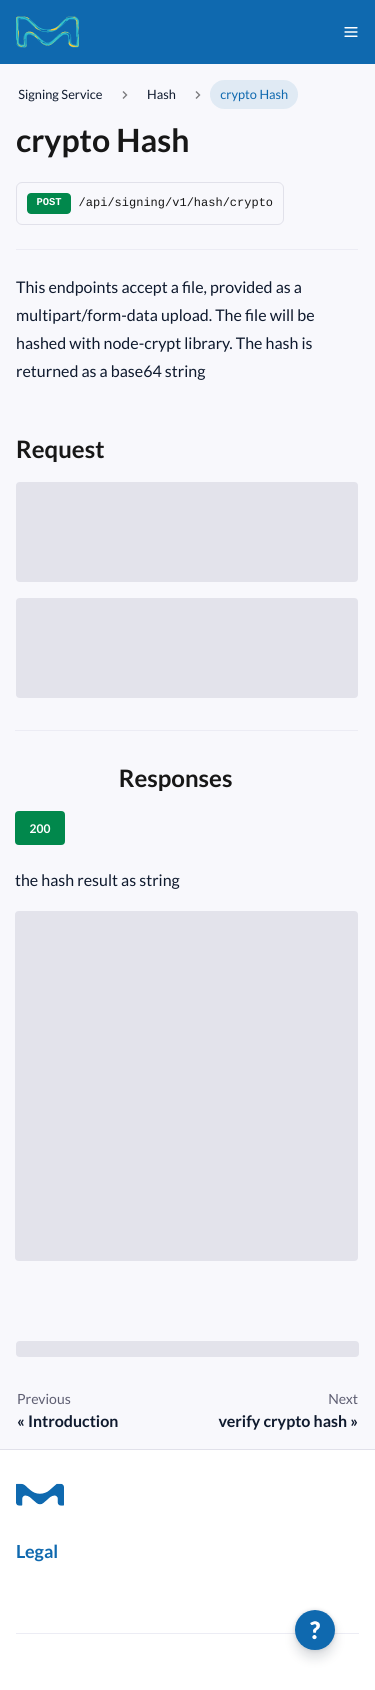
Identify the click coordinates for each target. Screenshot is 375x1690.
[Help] (315, 1630)
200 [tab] (40, 828)
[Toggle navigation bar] (351, 32)
